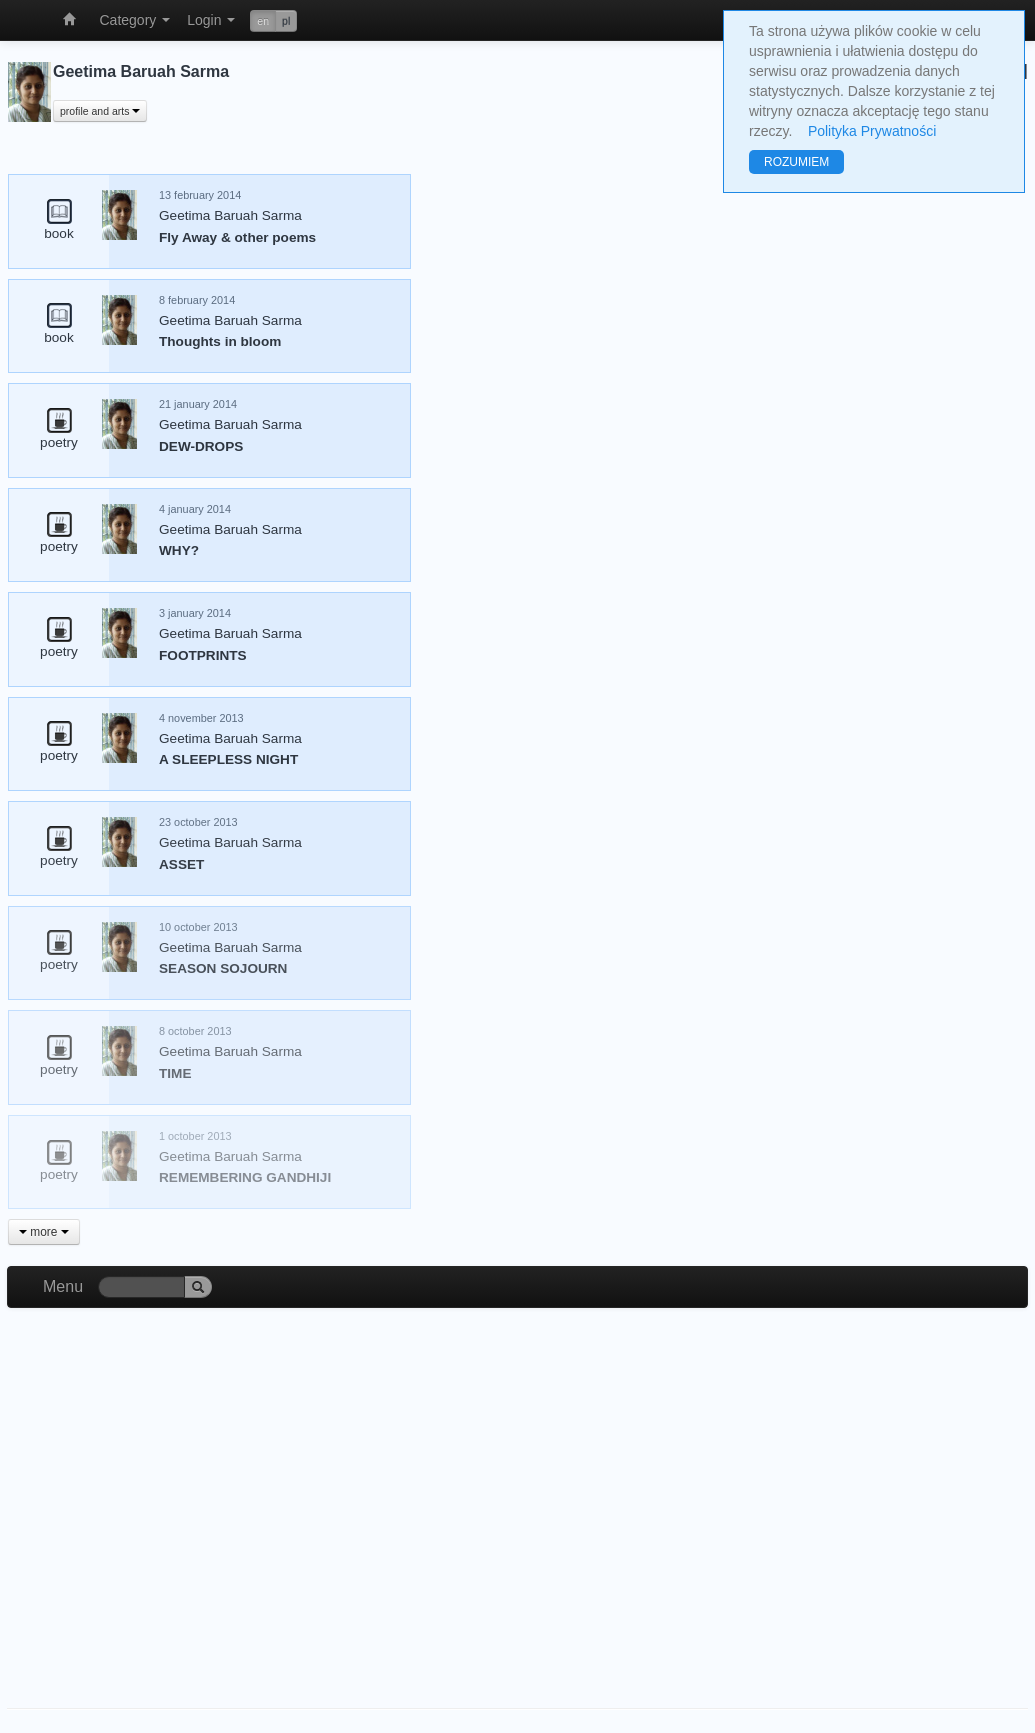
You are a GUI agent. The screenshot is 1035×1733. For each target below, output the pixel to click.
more (44, 1232)
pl (286, 21)
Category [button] (135, 20)
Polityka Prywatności (872, 131)
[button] (273, 21)
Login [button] (211, 20)
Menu (63, 1286)
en (263, 21)
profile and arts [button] (100, 111)
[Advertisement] (517, 1488)
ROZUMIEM (796, 162)
